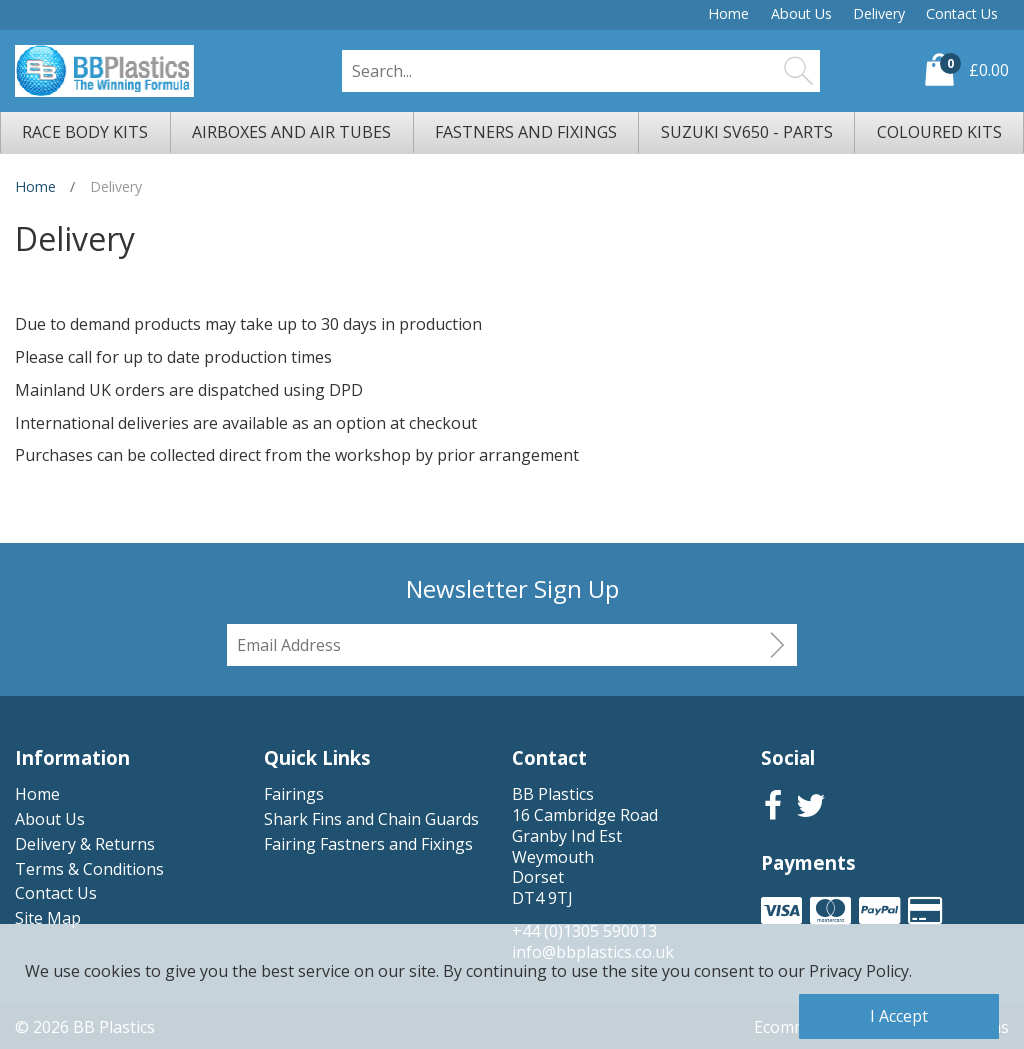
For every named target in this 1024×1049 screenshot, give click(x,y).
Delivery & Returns (85, 844)
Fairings (294, 794)
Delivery (879, 13)
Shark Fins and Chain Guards (371, 819)
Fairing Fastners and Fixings (368, 844)
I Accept (899, 1016)
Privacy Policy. (860, 971)
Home (728, 13)
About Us (801, 13)
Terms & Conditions (89, 869)
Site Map (48, 918)
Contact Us (962, 13)
